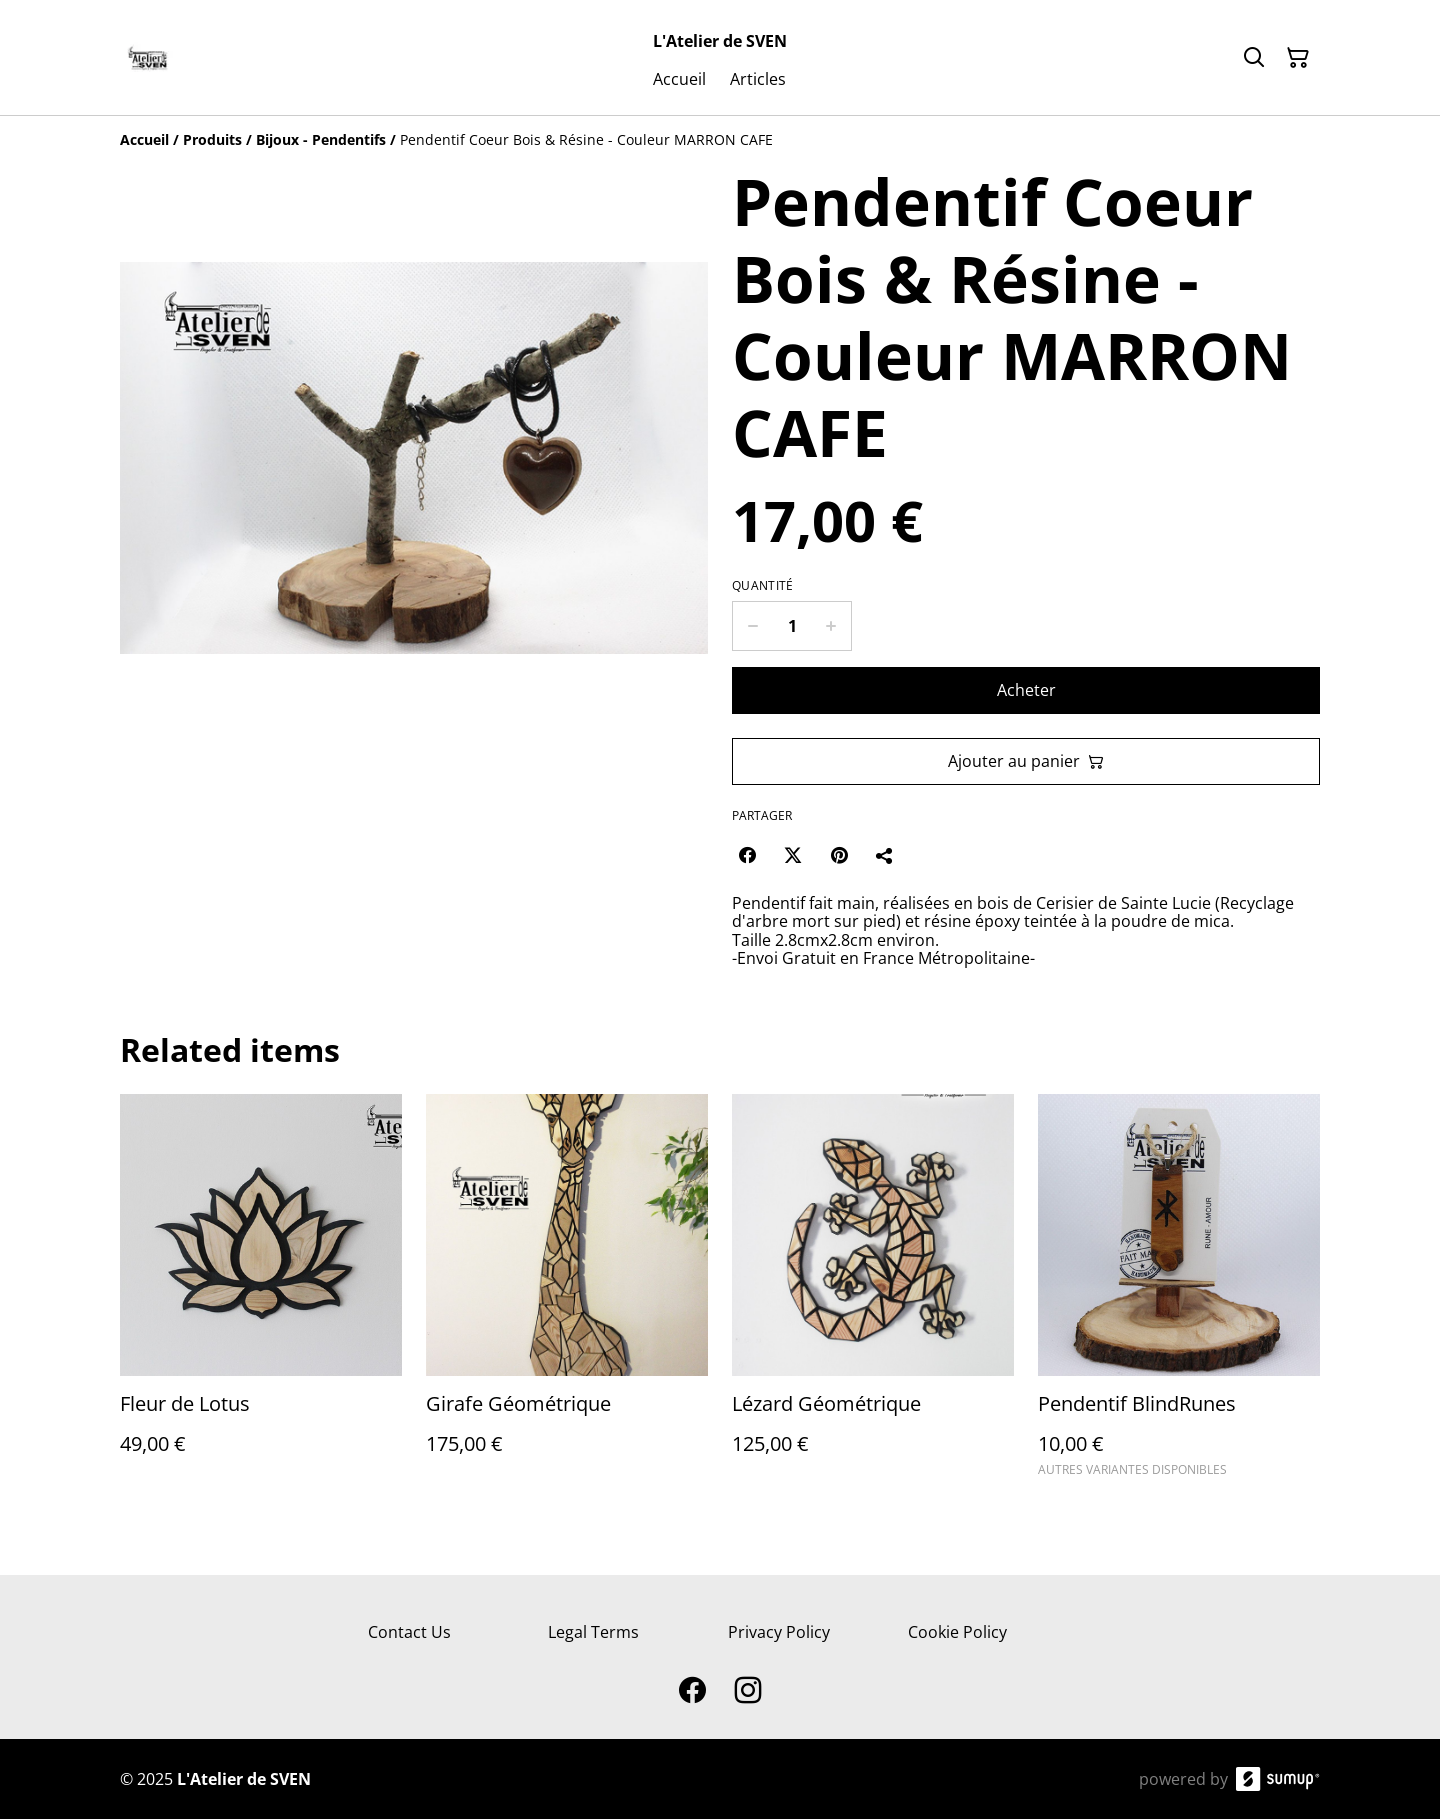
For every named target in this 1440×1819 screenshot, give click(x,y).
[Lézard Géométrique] (873, 1294)
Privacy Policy (779, 1632)
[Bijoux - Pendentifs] (321, 139)
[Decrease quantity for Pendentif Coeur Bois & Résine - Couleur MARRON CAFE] (752, 626)
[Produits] (212, 139)
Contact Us (409, 1632)
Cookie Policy (957, 1632)
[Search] (1254, 58)
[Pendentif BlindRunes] (1179, 1294)
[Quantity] (792, 626)
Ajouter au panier (1026, 761)
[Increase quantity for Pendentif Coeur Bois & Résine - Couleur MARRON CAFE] (831, 626)
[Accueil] (144, 139)
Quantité (762, 586)
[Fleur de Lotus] (261, 1294)
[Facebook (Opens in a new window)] (747, 855)
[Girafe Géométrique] (567, 1294)
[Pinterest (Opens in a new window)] (839, 855)
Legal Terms (593, 1632)
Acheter (1026, 690)
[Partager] (885, 855)
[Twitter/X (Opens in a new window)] (793, 855)
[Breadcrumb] (720, 140)
